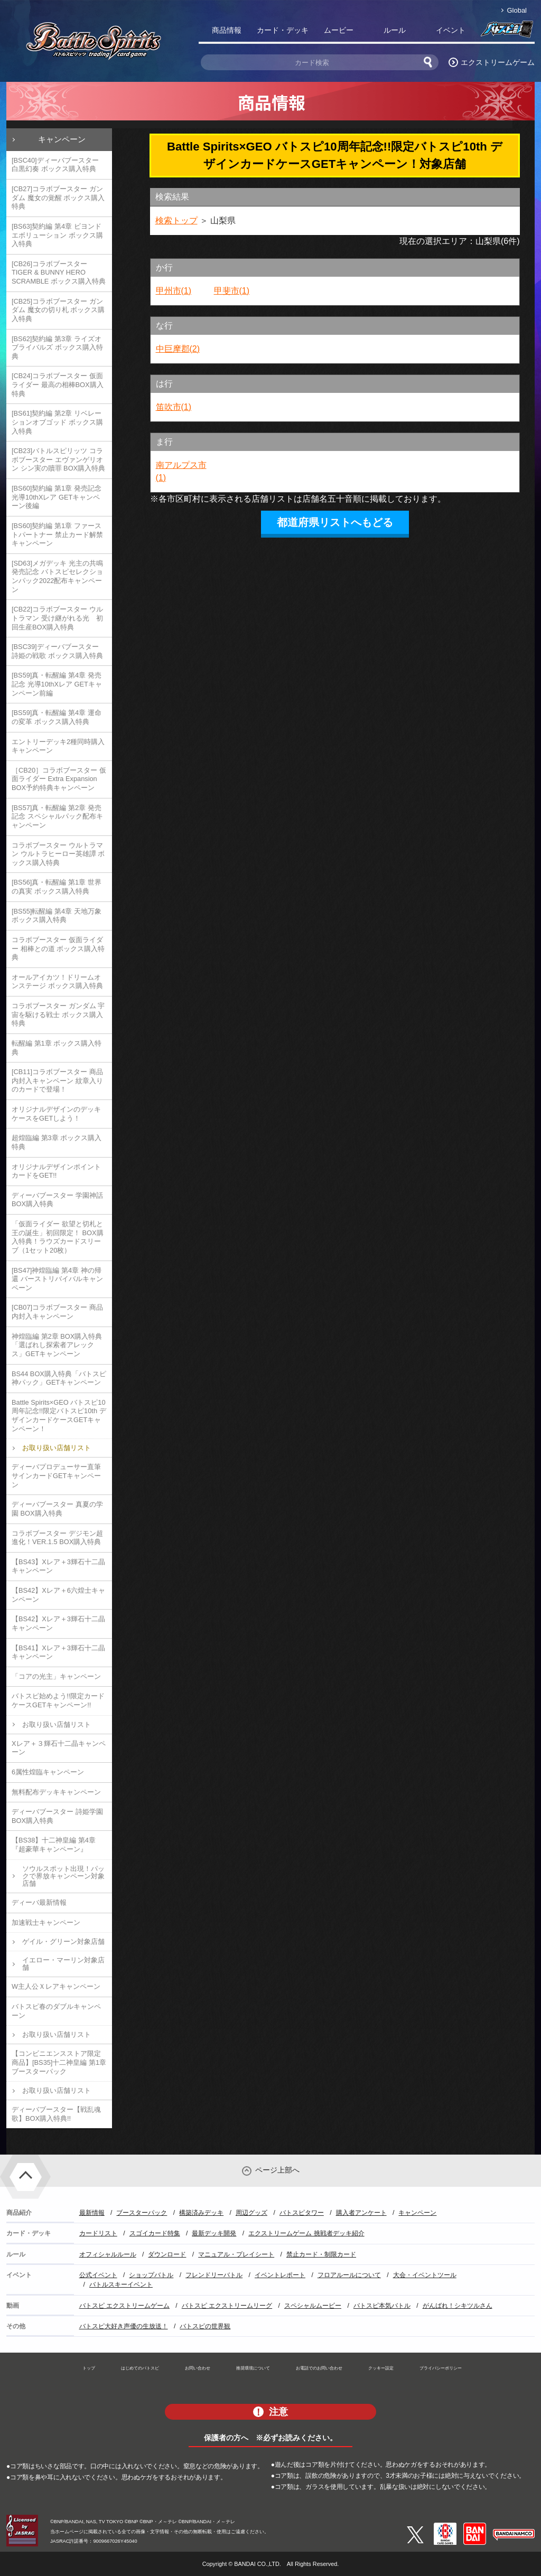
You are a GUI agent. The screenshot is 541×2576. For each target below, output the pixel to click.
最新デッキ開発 (214, 2233)
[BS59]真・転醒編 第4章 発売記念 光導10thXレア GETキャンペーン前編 (57, 684)
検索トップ (176, 220)
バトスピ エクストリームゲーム (124, 2305)
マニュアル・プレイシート (236, 2254)
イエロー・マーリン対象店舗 (63, 1963)
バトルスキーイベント (121, 2284)
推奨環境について (253, 2368)
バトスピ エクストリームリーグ (227, 2305)
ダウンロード (167, 2254)
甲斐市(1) (232, 290)
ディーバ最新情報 (39, 1902)
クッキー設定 (381, 2368)
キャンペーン (62, 139)
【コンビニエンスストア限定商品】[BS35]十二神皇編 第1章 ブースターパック (59, 2062)
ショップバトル (151, 2275)
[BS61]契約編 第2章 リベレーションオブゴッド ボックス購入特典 (57, 422)
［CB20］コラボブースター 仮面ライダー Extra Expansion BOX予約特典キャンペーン (59, 779)
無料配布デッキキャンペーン (56, 1792)
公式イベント (98, 2275)
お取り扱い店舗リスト (56, 1448)
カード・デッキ (283, 30)
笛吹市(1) (174, 406)
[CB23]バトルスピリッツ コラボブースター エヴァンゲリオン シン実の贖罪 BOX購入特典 (58, 459)
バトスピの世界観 (205, 2326)
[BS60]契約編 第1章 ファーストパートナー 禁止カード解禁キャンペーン (57, 534)
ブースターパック (141, 2212)
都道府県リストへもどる (335, 522)
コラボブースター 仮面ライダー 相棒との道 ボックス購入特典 (58, 948)
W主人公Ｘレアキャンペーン (56, 1986)
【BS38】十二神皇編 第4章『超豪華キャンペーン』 (54, 1844)
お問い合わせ (197, 2368)
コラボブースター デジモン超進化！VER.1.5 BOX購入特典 (57, 1537)
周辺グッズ (251, 2212)
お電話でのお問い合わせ (319, 2368)
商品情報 (226, 30)
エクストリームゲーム (498, 62)
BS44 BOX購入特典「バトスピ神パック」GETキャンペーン (59, 1378)
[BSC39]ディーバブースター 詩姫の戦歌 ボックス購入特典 (57, 651)
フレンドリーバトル (213, 2275)
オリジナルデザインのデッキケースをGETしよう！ (56, 1113)
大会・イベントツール (424, 2275)
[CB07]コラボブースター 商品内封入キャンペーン (57, 1311)
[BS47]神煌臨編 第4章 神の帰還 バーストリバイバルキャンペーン (57, 1279)
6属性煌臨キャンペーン (48, 1772)
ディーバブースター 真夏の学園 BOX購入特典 (57, 1508)
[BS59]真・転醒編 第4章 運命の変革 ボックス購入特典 (56, 717)
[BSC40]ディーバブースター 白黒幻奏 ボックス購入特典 (55, 164)
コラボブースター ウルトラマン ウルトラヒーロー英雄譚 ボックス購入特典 (58, 854)
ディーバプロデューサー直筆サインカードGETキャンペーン (56, 1475)
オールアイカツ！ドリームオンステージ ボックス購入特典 (57, 981)
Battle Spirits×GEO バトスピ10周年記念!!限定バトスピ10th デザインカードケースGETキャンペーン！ (59, 1415)
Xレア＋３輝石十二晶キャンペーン (59, 1748)
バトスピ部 (507, 32)
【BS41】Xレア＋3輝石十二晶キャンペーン (58, 1652)
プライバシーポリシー (440, 2368)
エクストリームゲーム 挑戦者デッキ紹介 (306, 2233)
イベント (450, 30)
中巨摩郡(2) (178, 348)
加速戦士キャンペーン (46, 1922)
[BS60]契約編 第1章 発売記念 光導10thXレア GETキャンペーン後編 (56, 497)
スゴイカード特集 (154, 2233)
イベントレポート (280, 2275)
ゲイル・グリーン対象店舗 (63, 1941)
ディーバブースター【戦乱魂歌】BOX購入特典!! (56, 2113)
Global (517, 10)
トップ (88, 2368)
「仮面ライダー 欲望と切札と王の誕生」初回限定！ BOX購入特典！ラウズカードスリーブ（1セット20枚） (58, 1237)
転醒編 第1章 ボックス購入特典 (56, 1047)
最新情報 (92, 2212)
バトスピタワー (301, 2212)
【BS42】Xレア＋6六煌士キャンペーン (58, 1594)
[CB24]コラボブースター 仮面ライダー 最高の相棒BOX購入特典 (58, 384)
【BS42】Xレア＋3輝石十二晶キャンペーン (58, 1623)
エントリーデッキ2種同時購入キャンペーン (58, 746)
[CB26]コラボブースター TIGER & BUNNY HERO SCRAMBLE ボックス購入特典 (59, 272)
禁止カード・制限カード (321, 2254)
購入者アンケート (361, 2212)
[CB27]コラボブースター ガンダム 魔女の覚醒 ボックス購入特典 (58, 197)
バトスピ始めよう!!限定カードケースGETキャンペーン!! (58, 1700)
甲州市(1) (174, 290)
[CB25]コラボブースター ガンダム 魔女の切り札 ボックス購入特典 (58, 310)
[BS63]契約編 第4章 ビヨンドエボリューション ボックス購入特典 (57, 235)
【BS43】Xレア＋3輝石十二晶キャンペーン (58, 1566)
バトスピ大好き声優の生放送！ (123, 2326)
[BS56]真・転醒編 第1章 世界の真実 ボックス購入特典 (56, 886)
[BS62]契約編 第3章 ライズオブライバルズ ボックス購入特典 (57, 347)
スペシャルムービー (312, 2305)
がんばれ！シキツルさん (457, 2305)
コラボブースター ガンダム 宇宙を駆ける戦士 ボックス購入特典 (58, 1014)
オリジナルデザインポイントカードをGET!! (56, 1171)
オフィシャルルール (107, 2254)
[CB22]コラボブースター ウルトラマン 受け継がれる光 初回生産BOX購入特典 (57, 618)
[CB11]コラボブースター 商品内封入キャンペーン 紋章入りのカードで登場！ (57, 1080)
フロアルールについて (349, 2275)
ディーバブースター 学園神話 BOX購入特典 (57, 1199)
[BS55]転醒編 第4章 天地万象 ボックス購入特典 (56, 915)
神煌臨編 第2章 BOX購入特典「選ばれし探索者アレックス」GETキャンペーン (57, 1345)
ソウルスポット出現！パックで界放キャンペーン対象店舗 (63, 1876)
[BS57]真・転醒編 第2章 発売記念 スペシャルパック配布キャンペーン (57, 816)
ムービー (338, 30)
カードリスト (98, 2233)
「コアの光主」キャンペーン (56, 1676)
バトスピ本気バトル (382, 2305)
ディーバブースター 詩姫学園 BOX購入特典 (57, 1816)
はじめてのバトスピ (140, 2368)
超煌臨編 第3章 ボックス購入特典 (56, 1142)
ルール (395, 30)
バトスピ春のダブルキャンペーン (56, 2010)
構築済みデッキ (201, 2212)
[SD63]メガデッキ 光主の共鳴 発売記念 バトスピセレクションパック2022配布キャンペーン (57, 576)
